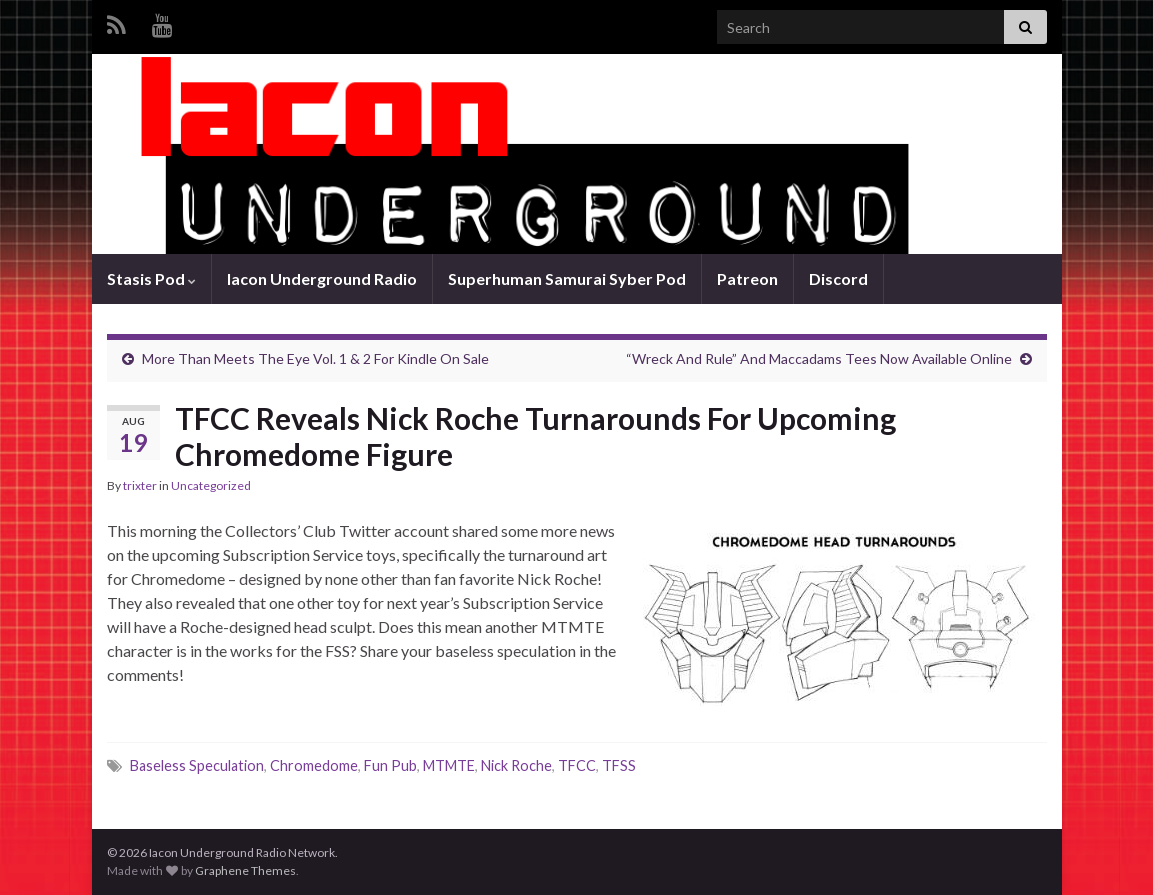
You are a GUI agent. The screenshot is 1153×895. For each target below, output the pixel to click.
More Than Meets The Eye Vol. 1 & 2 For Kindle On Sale (315, 358)
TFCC (577, 765)
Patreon (747, 278)
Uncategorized (211, 485)
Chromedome (314, 765)
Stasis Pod (151, 278)
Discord (838, 278)
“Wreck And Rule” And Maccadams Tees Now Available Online (819, 358)
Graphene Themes (245, 870)
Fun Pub (390, 765)
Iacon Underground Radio (322, 278)
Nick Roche (516, 765)
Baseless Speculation (197, 765)
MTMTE (449, 765)
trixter (140, 485)
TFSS (619, 765)
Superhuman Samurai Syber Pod (567, 278)
